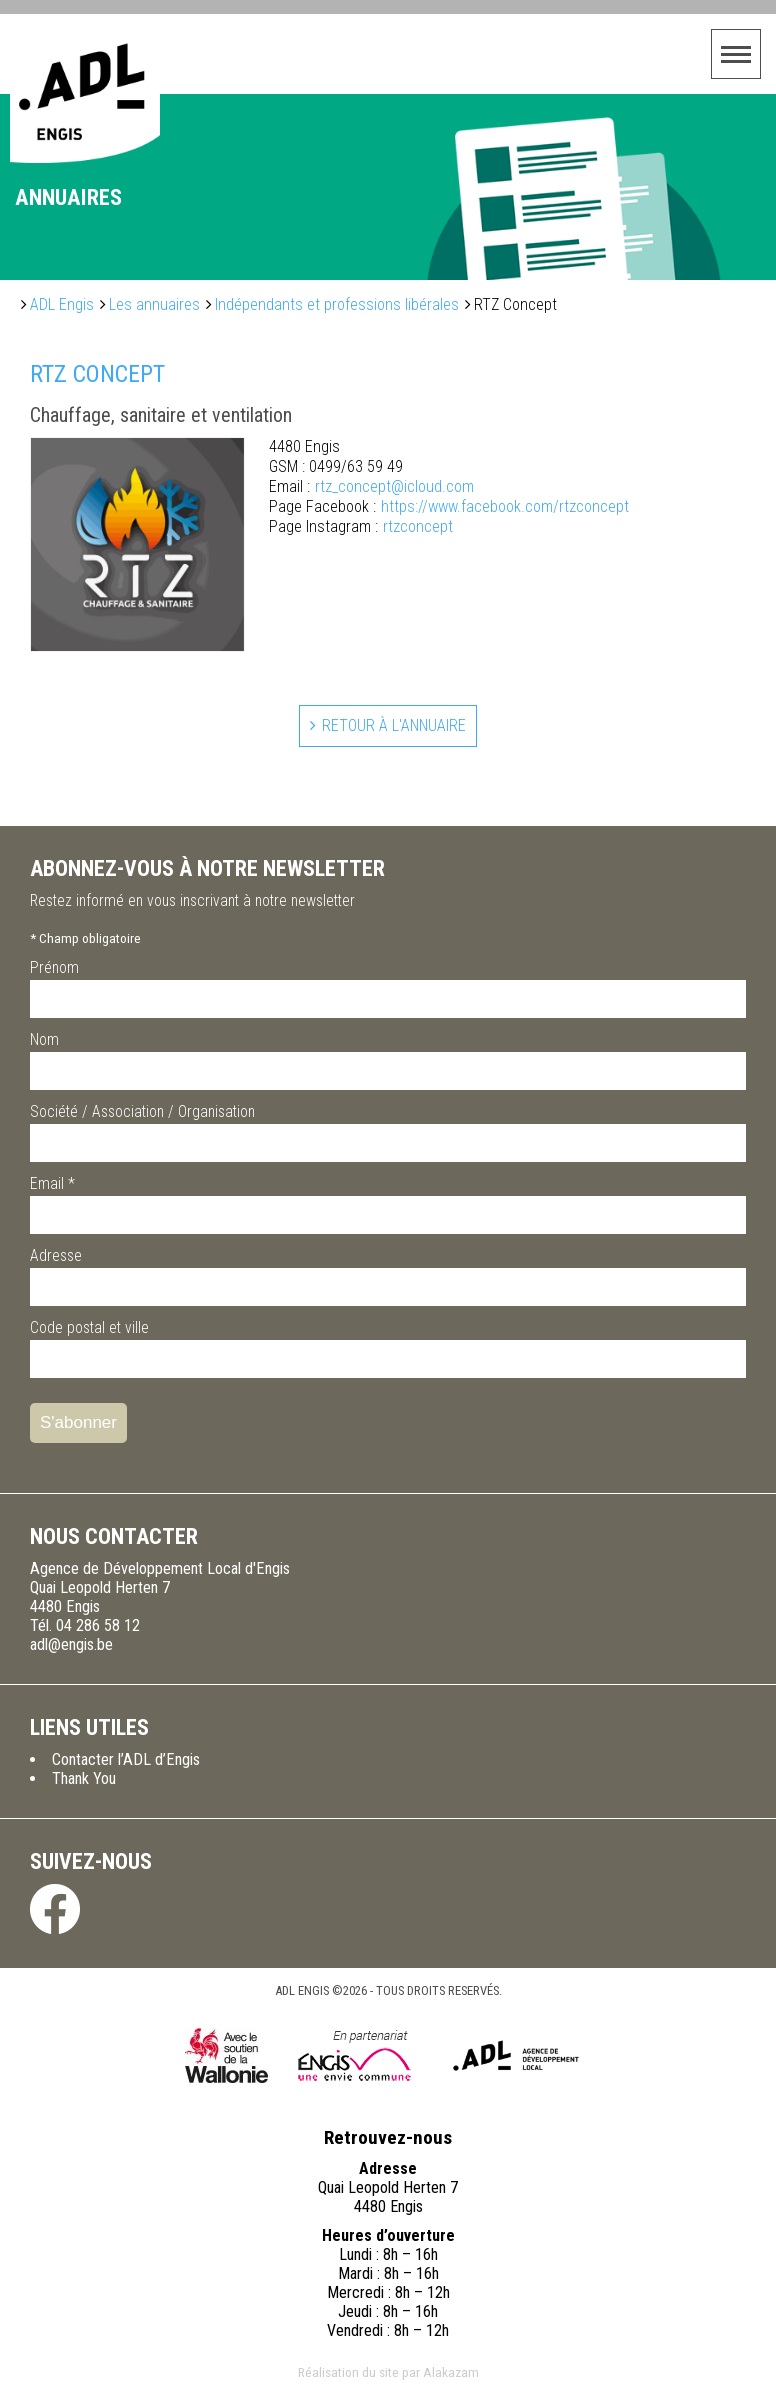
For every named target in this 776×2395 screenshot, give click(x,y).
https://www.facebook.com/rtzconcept (449, 507)
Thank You (84, 1778)
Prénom (54, 967)
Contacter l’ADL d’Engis (126, 1759)
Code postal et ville (89, 1327)
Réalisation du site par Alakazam (388, 2372)
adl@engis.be (71, 1644)
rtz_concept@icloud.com (371, 487)
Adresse (56, 1255)
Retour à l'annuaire (394, 725)
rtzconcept (361, 527)
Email (52, 1183)
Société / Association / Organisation (142, 1111)
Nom (44, 1039)
